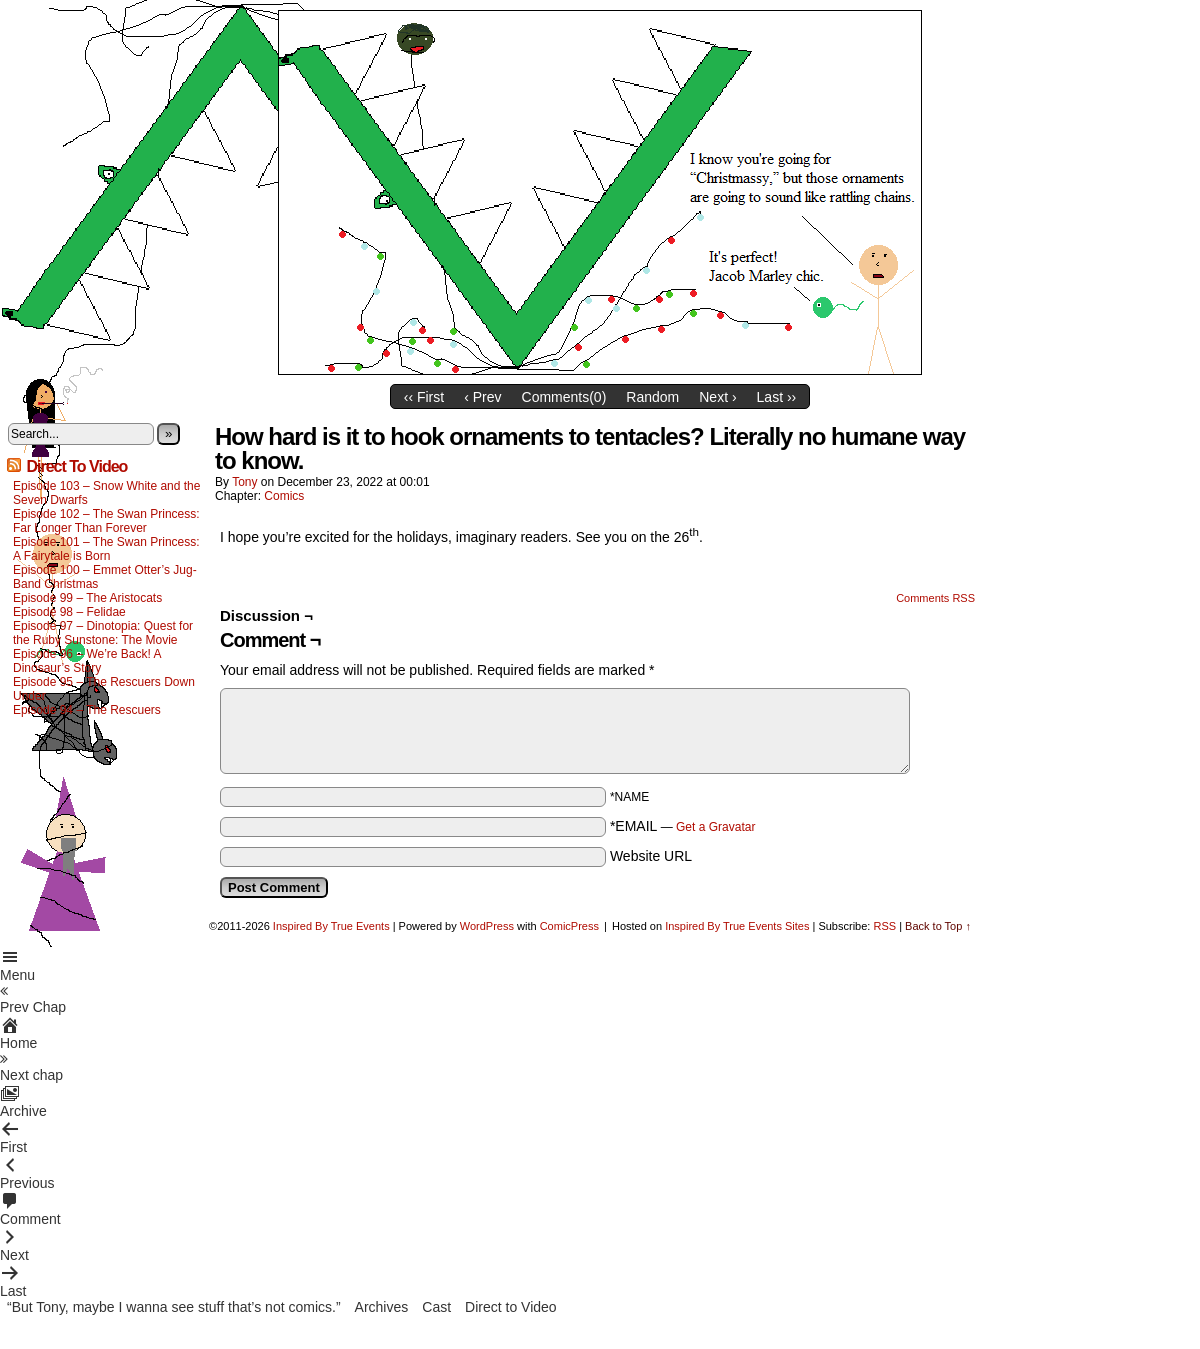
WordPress (487, 926)
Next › (717, 397)
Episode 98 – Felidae (69, 612)
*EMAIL (683, 826)
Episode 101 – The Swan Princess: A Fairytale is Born (106, 549)
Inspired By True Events (331, 926)
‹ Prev (482, 397)
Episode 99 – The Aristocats (87, 598)
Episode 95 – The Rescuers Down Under (104, 689)
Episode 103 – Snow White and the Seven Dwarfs (106, 493)
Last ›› (777, 397)
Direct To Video (76, 466)
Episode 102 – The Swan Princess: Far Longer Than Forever (106, 521)
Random (652, 397)
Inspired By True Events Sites (737, 926)
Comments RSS (935, 598)
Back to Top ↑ (938, 926)
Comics (284, 496)
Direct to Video (511, 1307)
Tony (244, 482)
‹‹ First (424, 397)
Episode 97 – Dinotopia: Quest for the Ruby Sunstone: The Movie (103, 633)
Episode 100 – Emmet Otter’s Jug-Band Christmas (105, 577)
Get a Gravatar (715, 827)
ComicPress (569, 926)
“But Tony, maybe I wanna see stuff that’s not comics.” (174, 1307)
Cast (436, 1307)
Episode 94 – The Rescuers (87, 710)
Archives (382, 1307)
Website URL (651, 856)
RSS (884, 926)
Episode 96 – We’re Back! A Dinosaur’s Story (87, 661)
